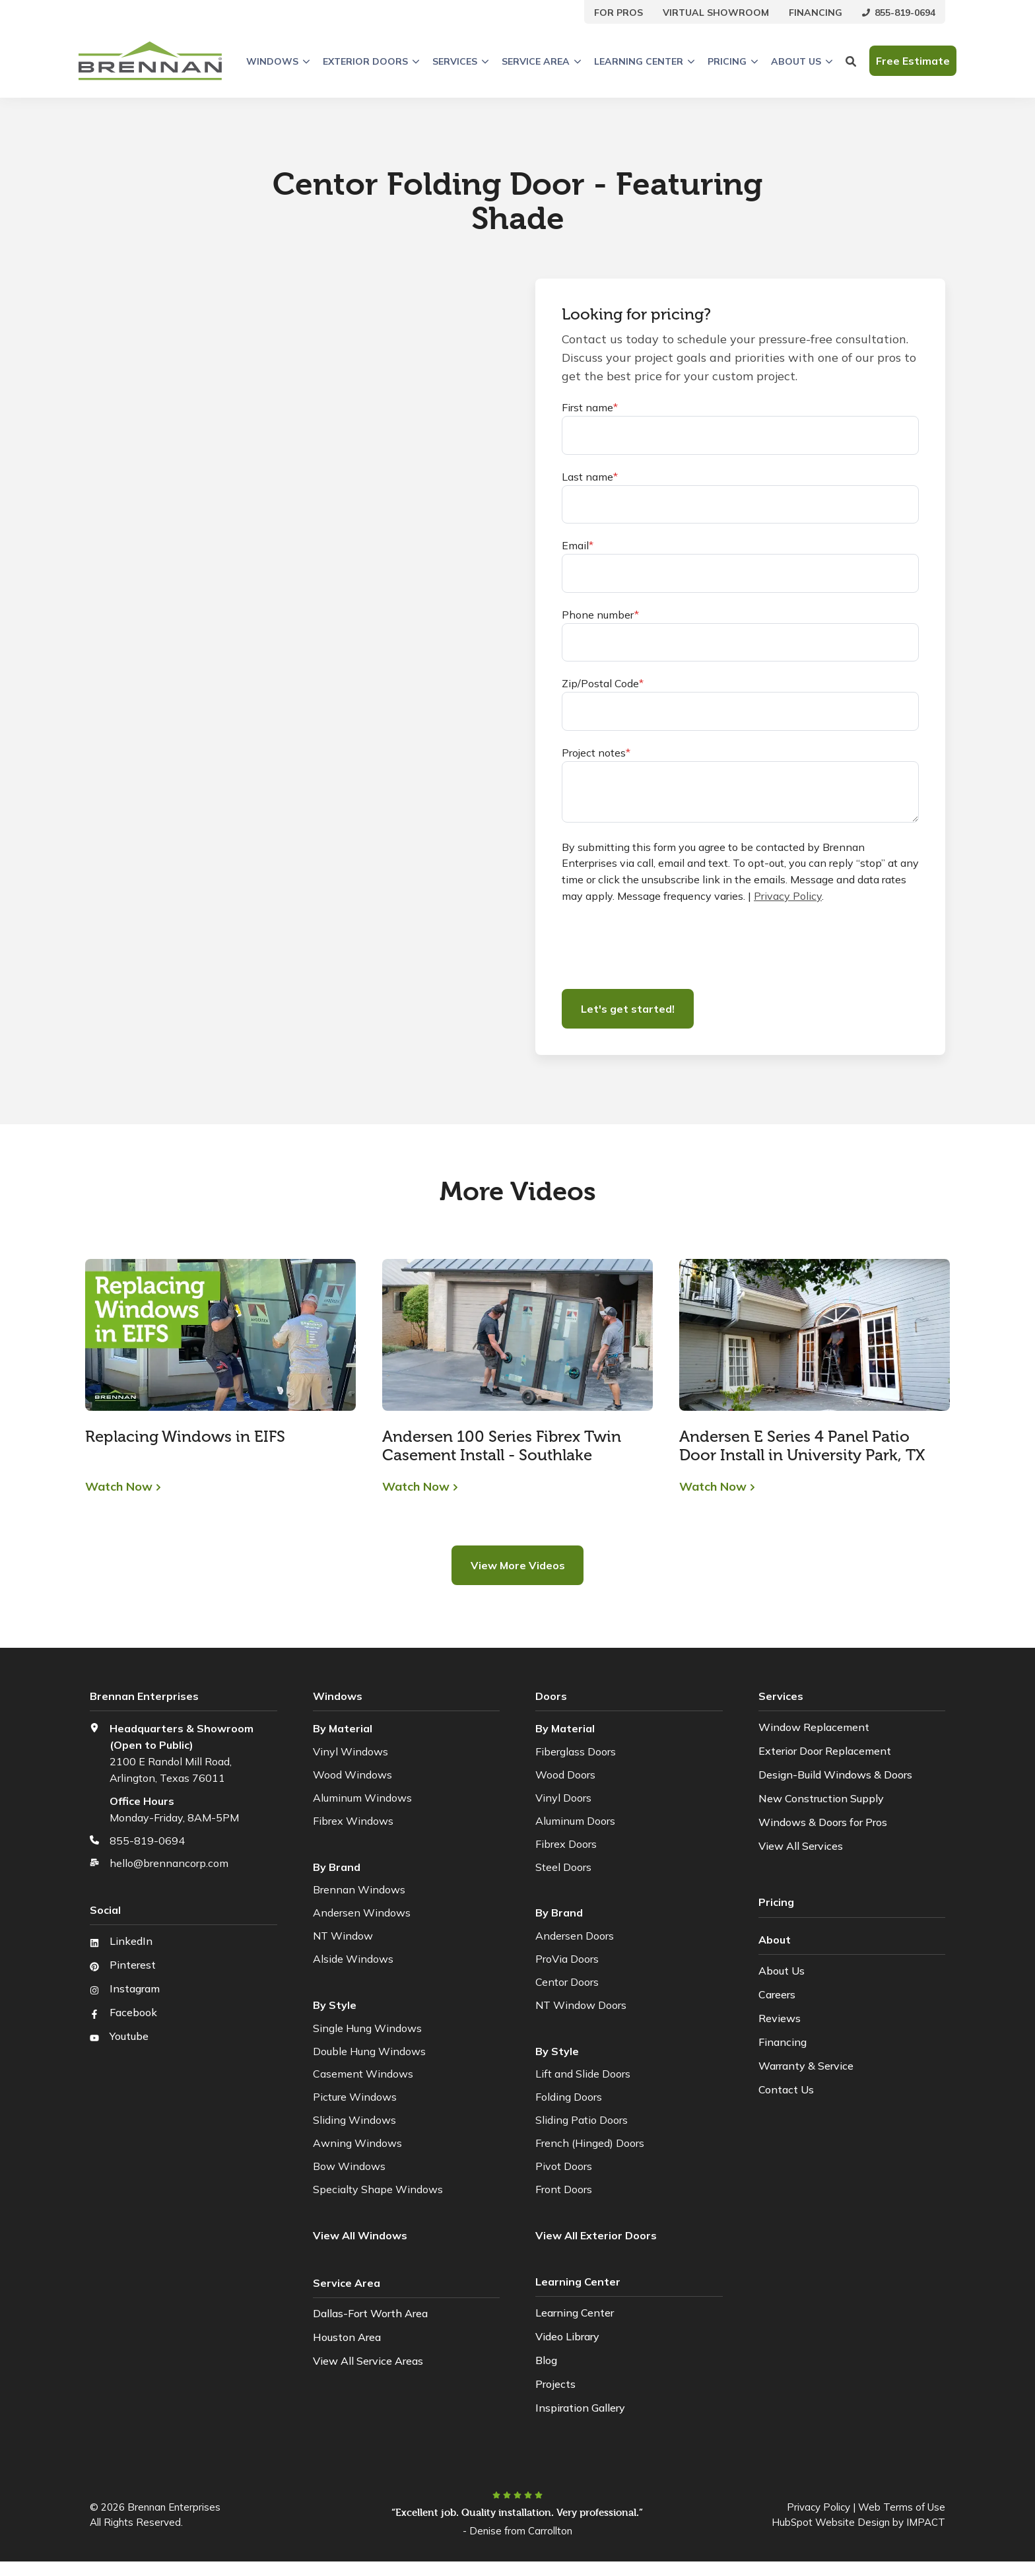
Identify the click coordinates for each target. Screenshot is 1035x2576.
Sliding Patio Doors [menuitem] (581, 2119)
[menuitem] (618, 12)
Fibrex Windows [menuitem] (353, 1820)
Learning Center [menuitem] (574, 2312)
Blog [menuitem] (546, 2360)
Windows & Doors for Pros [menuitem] (822, 1822)
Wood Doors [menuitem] (565, 1774)
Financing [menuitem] (782, 2040)
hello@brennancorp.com (169, 1863)
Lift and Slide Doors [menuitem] (582, 2073)
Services (460, 61)
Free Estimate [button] (913, 60)
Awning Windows (357, 2143)
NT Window (343, 1935)
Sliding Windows (354, 2119)
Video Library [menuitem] (567, 2336)
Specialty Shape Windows (378, 2189)
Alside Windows (353, 1958)
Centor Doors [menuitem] (567, 1981)
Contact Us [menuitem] (786, 2088)
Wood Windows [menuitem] (352, 1774)
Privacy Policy (788, 895)
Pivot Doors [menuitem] (563, 2166)
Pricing (733, 61)
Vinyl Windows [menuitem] (350, 1751)
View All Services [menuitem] (800, 1845)
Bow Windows (349, 2166)
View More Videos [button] (518, 1565)
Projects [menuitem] (555, 2383)
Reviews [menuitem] (779, 2016)
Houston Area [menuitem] (347, 2336)
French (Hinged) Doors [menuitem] (589, 2143)
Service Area (541, 61)
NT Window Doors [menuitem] (580, 2005)
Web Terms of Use (901, 2507)
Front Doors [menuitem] (563, 2189)
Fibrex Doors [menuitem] (566, 1843)
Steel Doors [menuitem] (563, 1867)
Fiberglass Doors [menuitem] (575, 1751)
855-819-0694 (147, 1840)
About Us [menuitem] (781, 1969)
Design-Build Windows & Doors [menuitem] (835, 1774)
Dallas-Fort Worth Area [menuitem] (370, 2312)
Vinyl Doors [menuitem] (563, 1797)
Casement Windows (363, 2073)
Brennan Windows (359, 1889)
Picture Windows (355, 2096)
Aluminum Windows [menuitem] (362, 1797)
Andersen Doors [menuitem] (574, 1935)
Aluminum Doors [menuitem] (575, 1820)
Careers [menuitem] (776, 1993)
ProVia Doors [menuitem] (567, 1958)
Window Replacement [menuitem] (813, 1727)
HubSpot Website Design (831, 2522)
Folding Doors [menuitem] (568, 2096)
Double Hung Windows (369, 2051)
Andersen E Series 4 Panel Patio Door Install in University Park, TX (802, 1445)
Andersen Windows (362, 1912)
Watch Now (118, 1487)
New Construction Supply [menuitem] (821, 1798)
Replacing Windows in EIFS (185, 1436)
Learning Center (644, 61)
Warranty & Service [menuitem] (805, 2064)
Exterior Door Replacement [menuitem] (824, 1750)
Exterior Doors (371, 61)
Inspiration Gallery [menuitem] (580, 2407)
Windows (278, 61)
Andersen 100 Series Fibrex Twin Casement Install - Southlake (501, 1445)
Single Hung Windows (367, 2028)
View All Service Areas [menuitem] (368, 2360)
